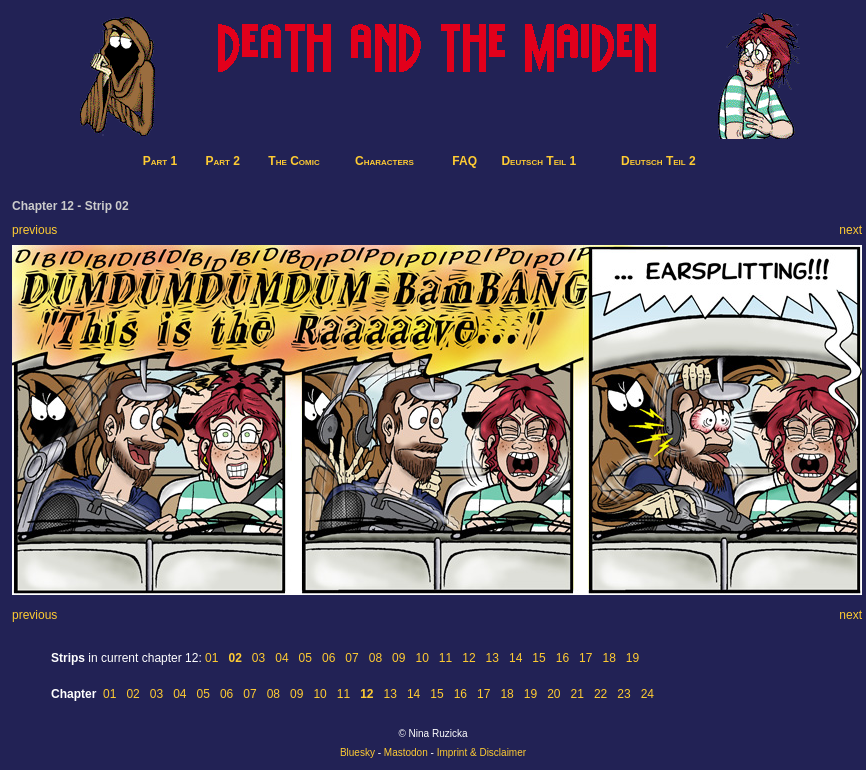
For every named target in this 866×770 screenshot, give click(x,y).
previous (34, 230)
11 (445, 658)
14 (515, 658)
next (850, 230)
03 (258, 658)
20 (553, 694)
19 (632, 658)
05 (305, 658)
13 (492, 658)
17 (585, 658)
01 (211, 658)
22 (600, 694)
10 (421, 658)
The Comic (293, 161)
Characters (384, 161)
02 (132, 694)
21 (577, 694)
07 (351, 658)
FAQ (464, 161)
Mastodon (406, 752)
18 (608, 658)
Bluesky (357, 752)
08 (375, 658)
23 (623, 694)
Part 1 (160, 161)
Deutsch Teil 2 (658, 161)
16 (562, 658)
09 (398, 658)
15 (538, 658)
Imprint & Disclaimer (481, 752)
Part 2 (223, 161)
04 (281, 658)
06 (328, 658)
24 (647, 694)
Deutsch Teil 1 (538, 161)
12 (468, 658)
